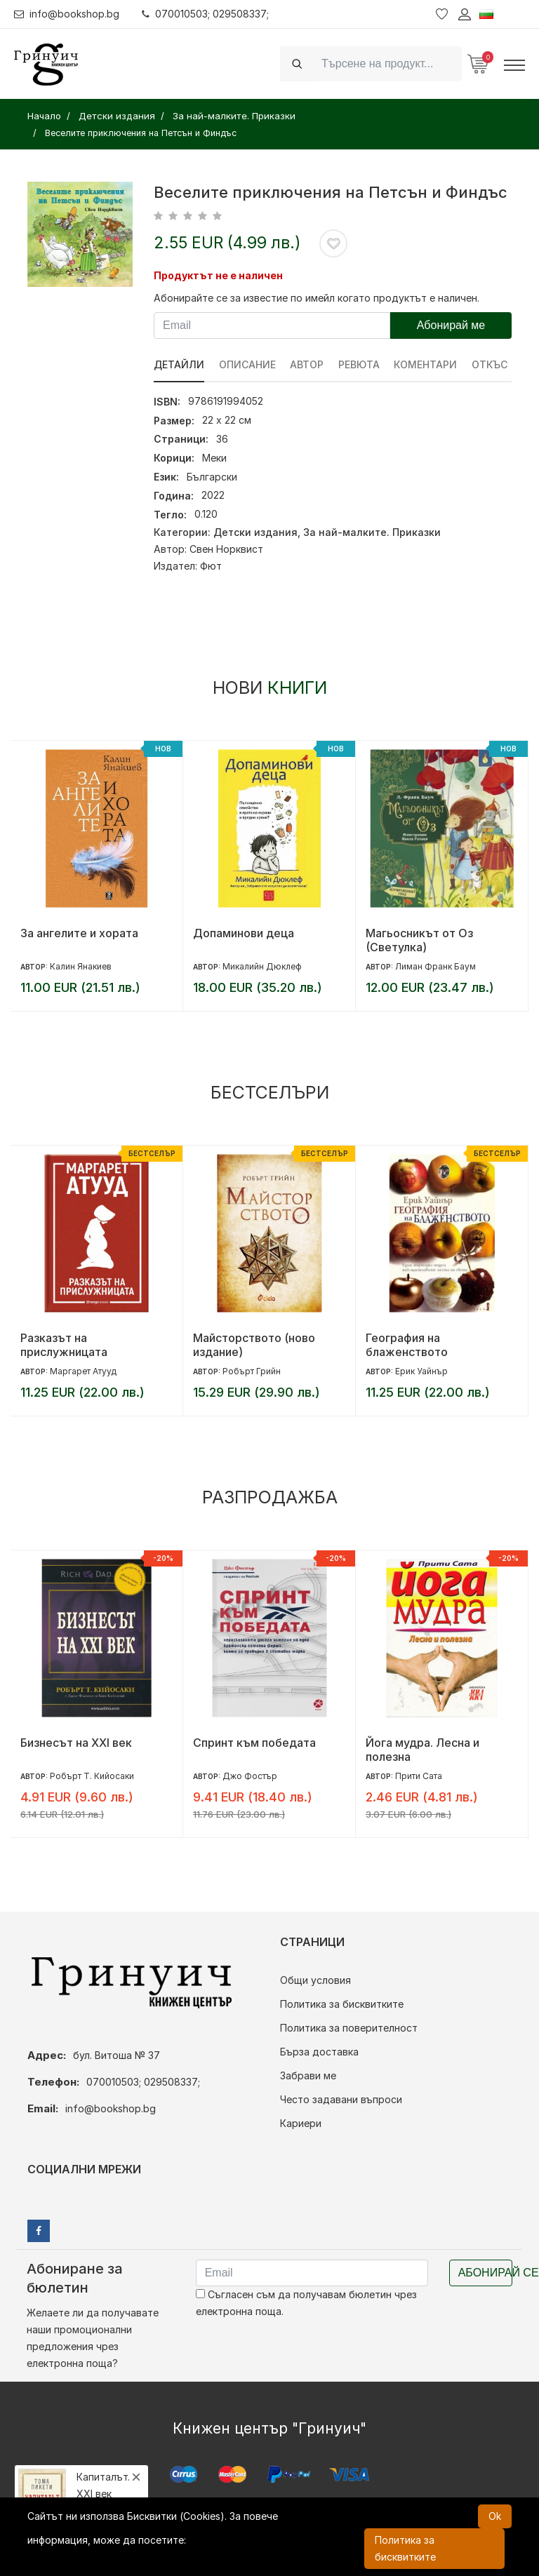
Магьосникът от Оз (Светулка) (419, 940)
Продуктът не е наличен (218, 275)
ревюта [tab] (359, 364)
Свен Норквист (226, 549)
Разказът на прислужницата (63, 1345)
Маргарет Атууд (83, 1371)
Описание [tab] (247, 364)
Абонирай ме (451, 325)
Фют (211, 566)
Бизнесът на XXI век (76, 1743)
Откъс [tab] (491, 364)
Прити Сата (418, 1776)
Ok (494, 2516)
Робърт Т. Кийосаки (92, 1776)
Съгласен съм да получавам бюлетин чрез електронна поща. (306, 2302)
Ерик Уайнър (421, 1371)
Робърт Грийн (251, 1371)
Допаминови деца (243, 933)
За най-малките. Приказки (372, 532)
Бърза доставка (319, 2052)
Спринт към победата (254, 1743)
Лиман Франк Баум (435, 966)
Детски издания (255, 532)
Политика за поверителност (349, 2028)
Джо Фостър (249, 1776)
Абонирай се (485, 2273)
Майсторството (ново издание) (254, 1345)
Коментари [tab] (426, 364)
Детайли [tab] (179, 364)
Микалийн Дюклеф (262, 966)
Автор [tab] (307, 364)
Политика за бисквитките (342, 2004)
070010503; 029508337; (206, 14)
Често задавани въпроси (341, 2099)
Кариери (300, 2123)
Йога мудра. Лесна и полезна (422, 1750)
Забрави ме (308, 2075)
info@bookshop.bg (67, 14)
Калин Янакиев (81, 966)
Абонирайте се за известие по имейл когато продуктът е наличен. (316, 298)
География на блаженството (407, 1345)
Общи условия (315, 1980)
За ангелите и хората (79, 933)
